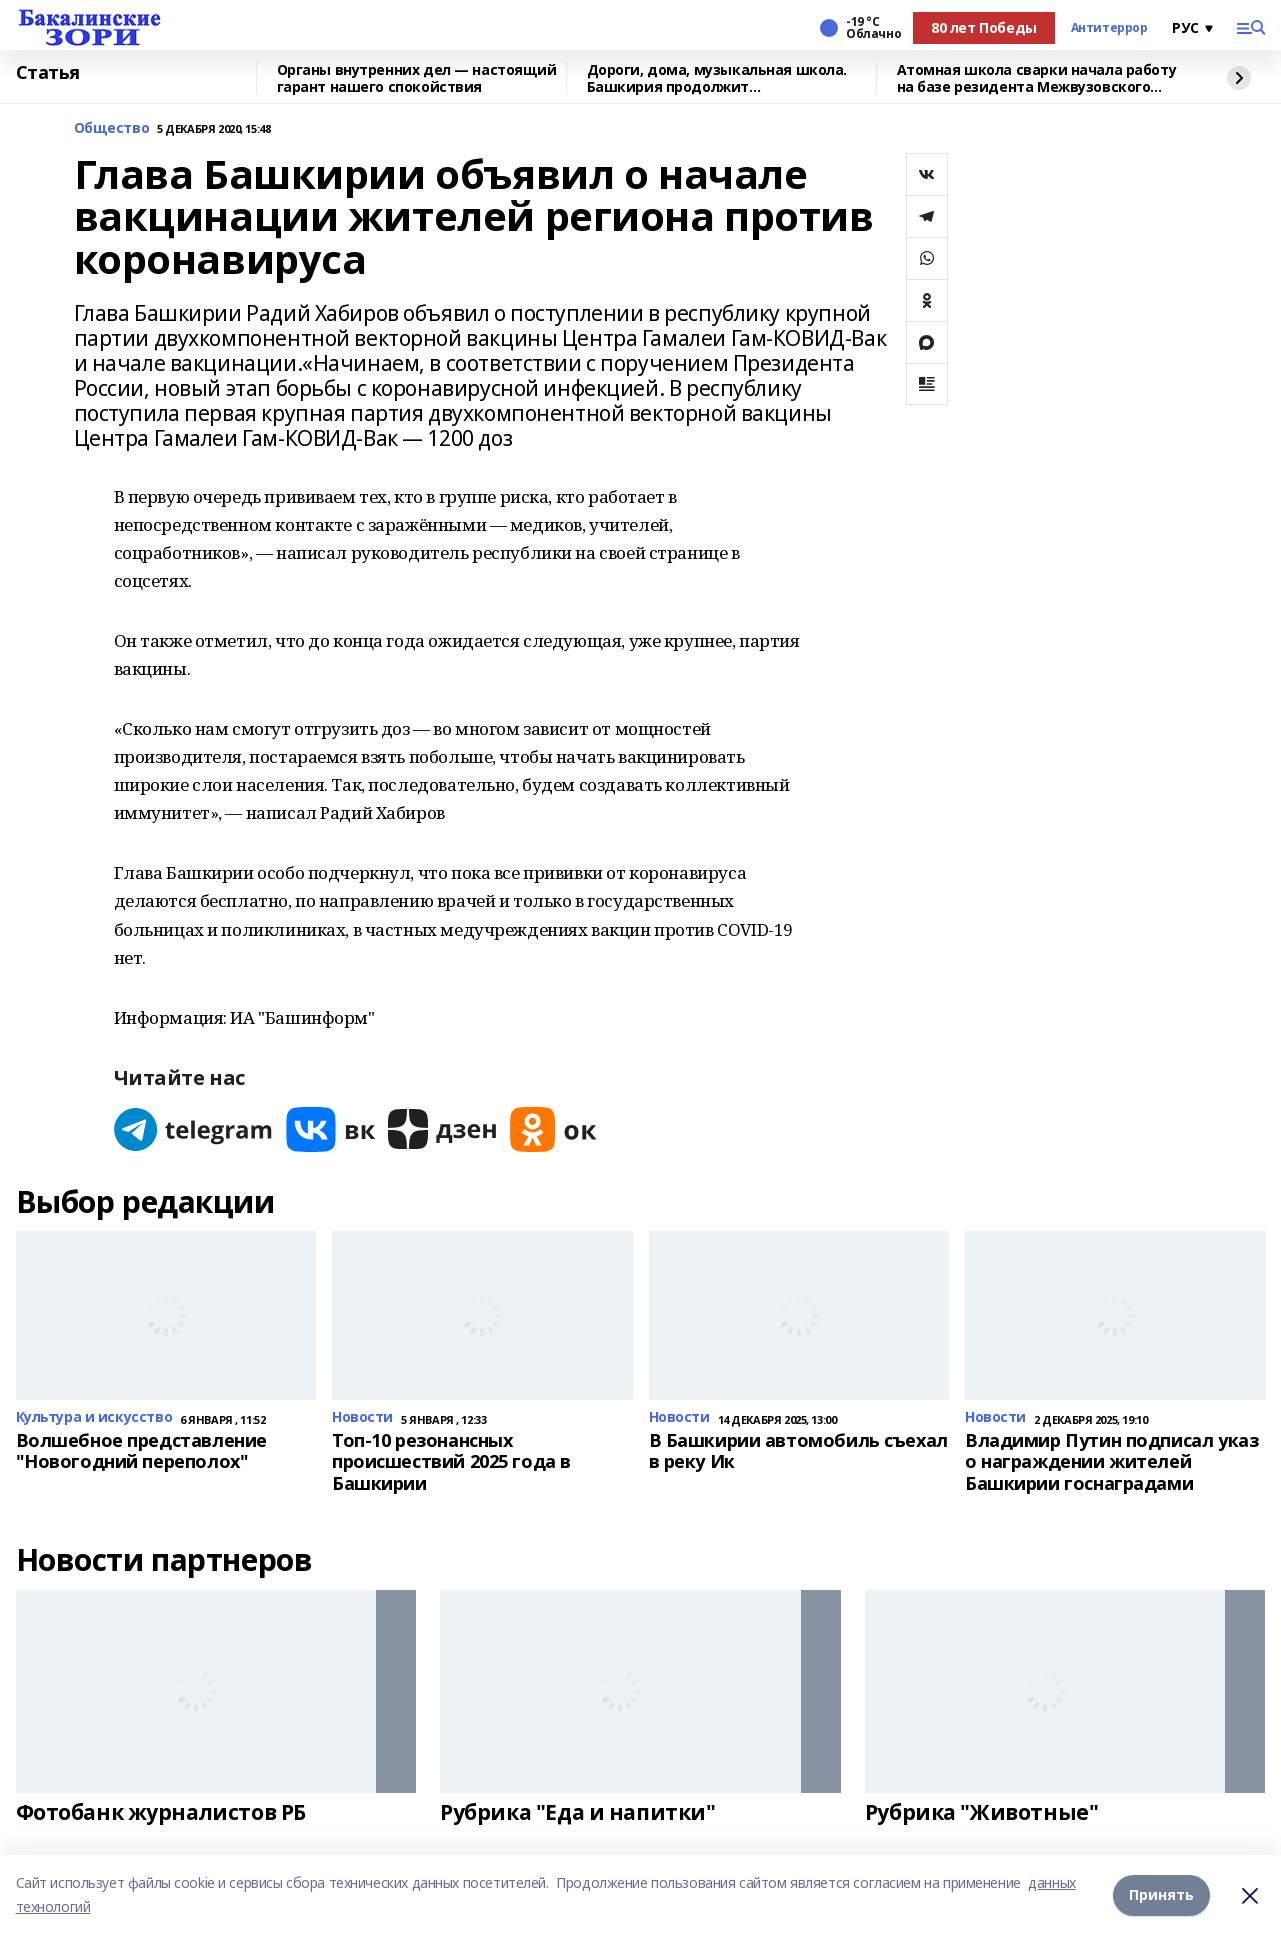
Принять (1161, 1894)
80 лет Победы (984, 27)
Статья (48, 73)
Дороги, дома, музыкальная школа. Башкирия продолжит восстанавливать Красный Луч (717, 78)
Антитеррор (1109, 28)
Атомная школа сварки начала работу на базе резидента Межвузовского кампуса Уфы (1037, 78)
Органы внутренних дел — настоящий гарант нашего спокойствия (417, 78)
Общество (112, 128)
